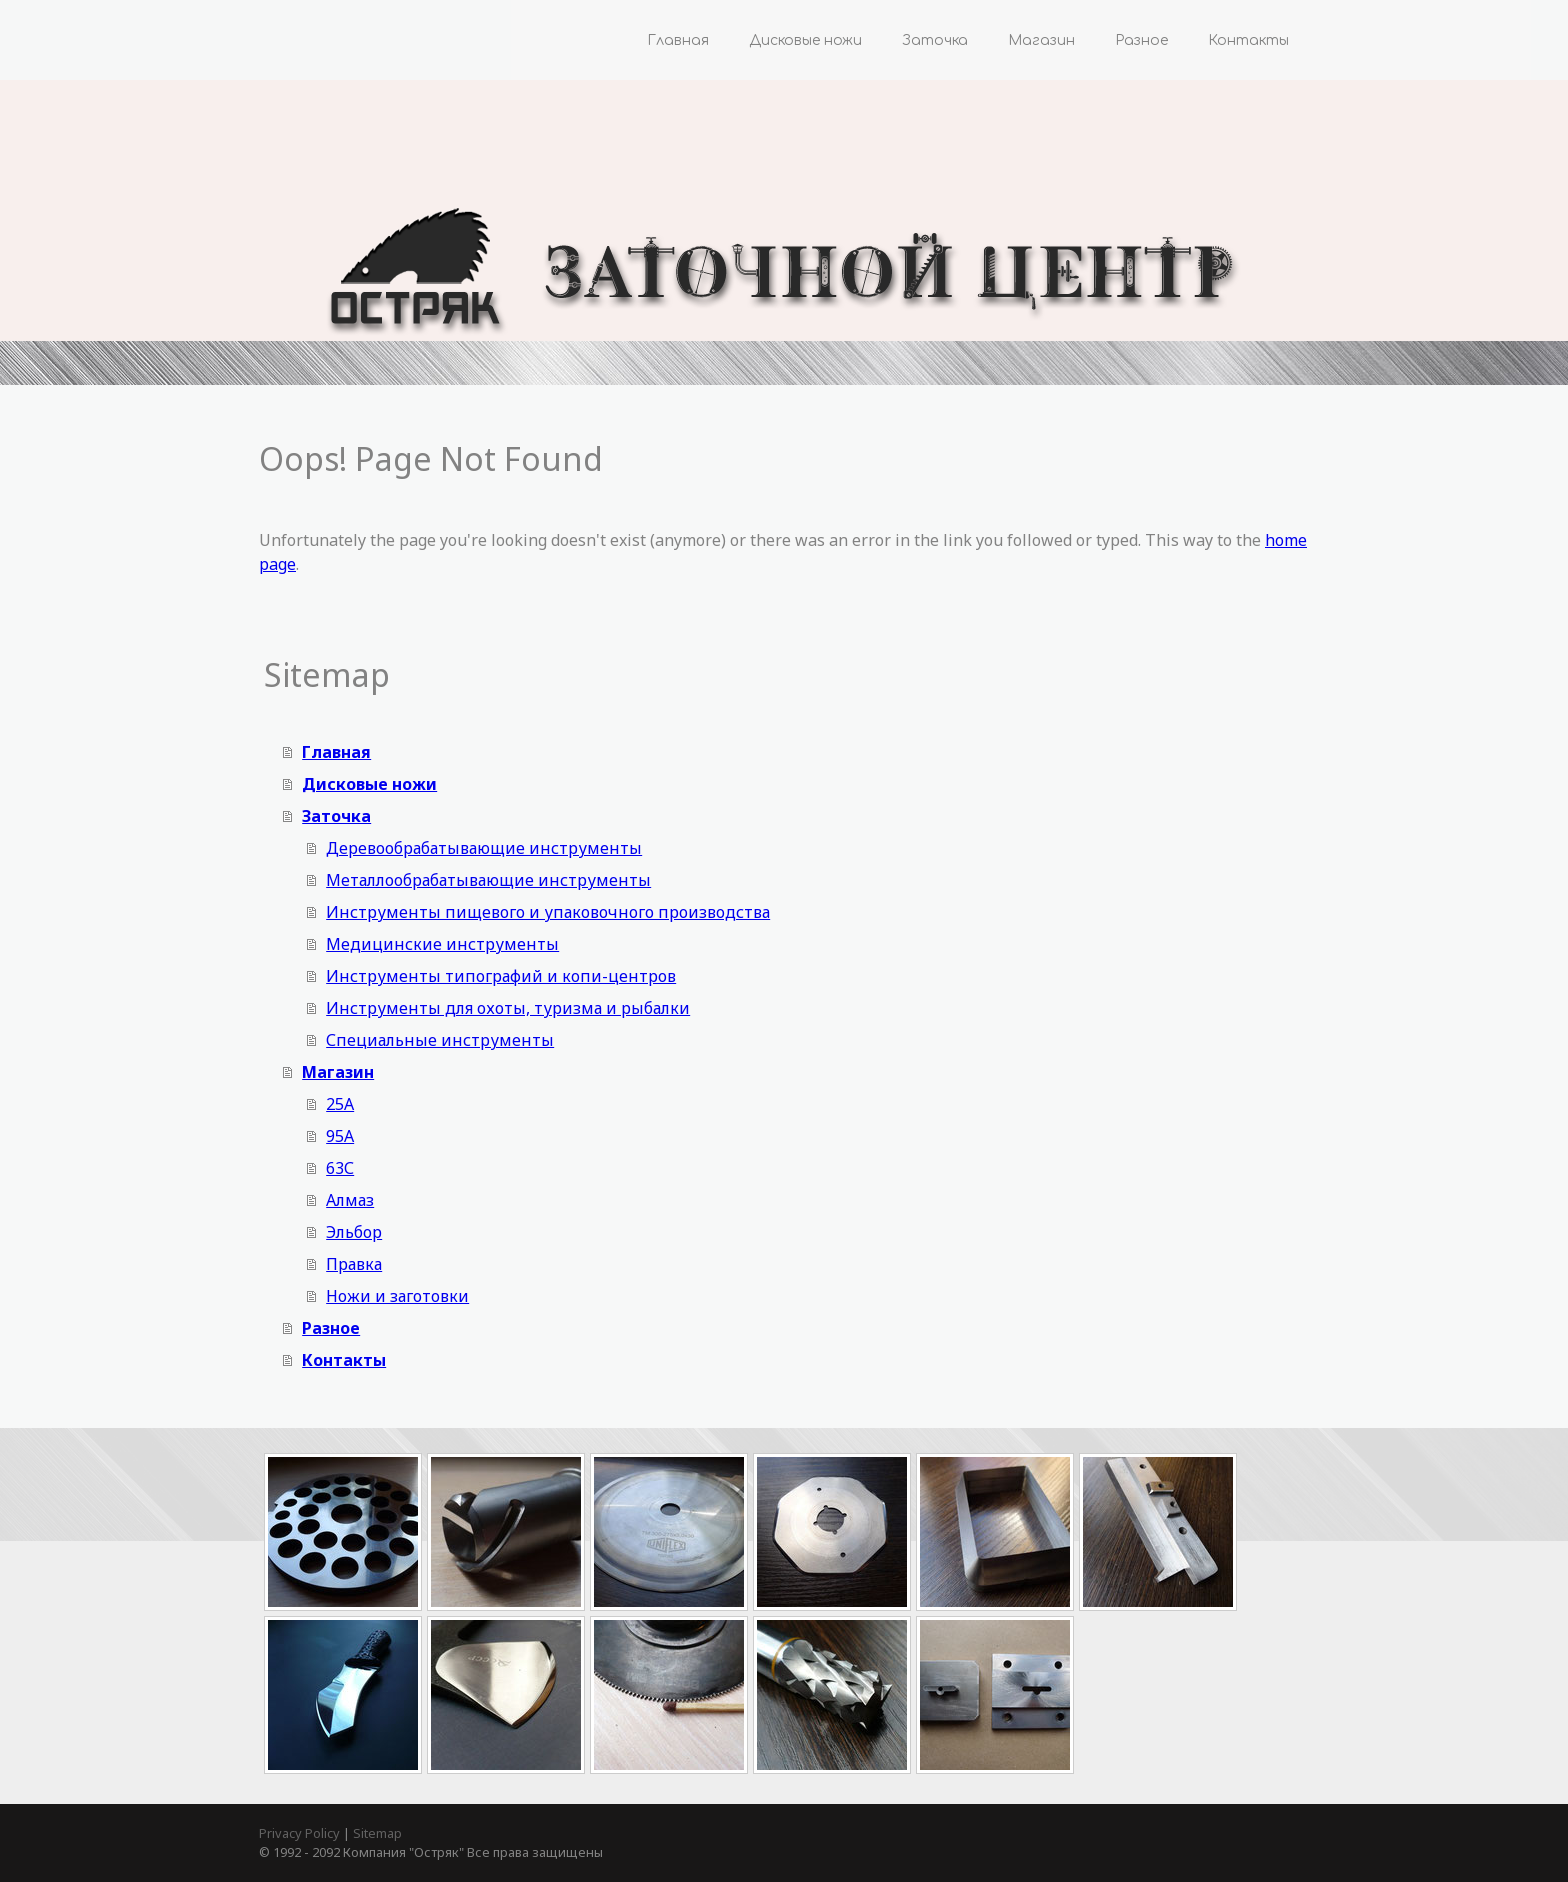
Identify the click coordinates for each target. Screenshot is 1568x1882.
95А (340, 1136)
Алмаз (350, 1200)
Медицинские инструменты (442, 944)
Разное (1141, 40)
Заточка (935, 40)
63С (340, 1168)
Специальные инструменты (440, 1040)
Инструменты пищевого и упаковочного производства (548, 912)
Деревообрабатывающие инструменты (484, 848)
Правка (354, 1264)
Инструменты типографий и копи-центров (501, 976)
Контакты (1248, 40)
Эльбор (354, 1232)
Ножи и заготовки (397, 1296)
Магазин (1041, 40)
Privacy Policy (299, 1833)
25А (340, 1104)
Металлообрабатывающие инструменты (488, 880)
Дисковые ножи (805, 40)
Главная (678, 40)
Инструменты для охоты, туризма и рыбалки (508, 1008)
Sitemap (377, 1833)
